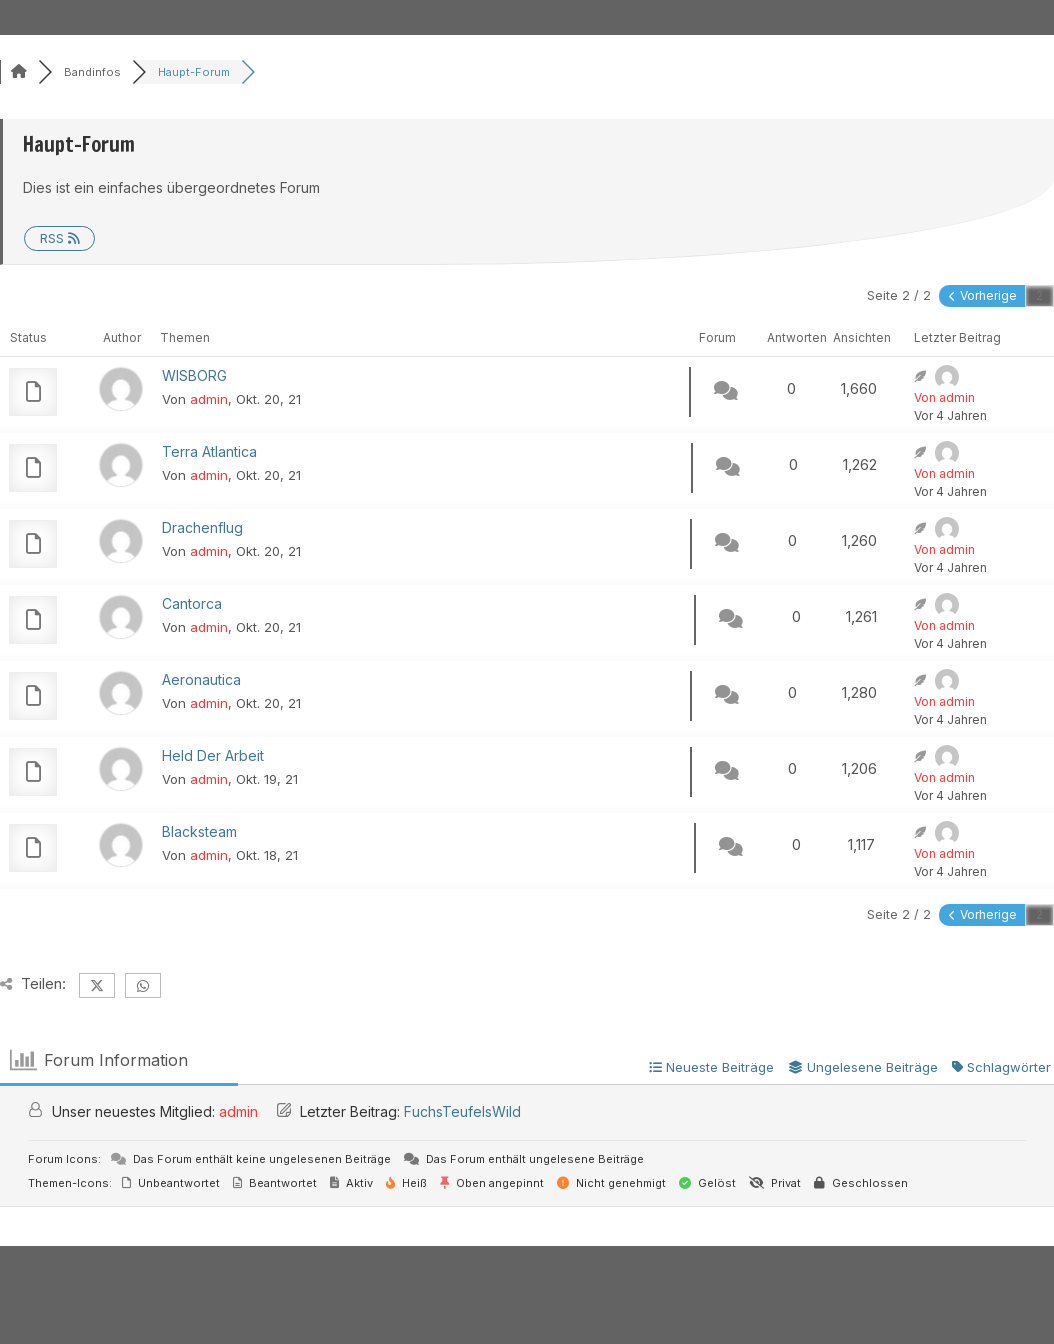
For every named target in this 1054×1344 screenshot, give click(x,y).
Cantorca (192, 603)
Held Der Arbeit (213, 755)
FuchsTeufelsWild (462, 1111)
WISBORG (194, 375)
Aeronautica (201, 679)
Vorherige (983, 295)
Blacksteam (199, 831)
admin (209, 399)
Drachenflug (202, 527)
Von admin (944, 397)
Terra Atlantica (209, 451)
